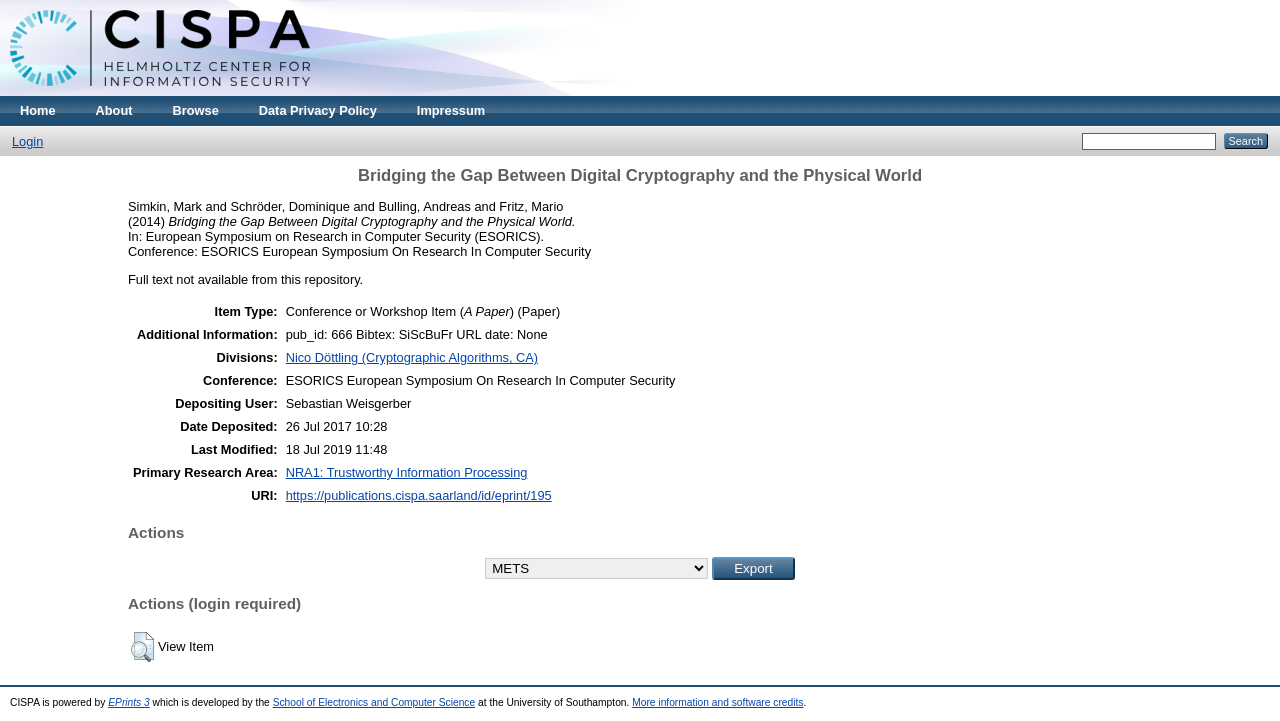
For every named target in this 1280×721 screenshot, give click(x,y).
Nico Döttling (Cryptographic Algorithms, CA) (412, 357)
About (114, 110)
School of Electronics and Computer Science (374, 702)
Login (27, 141)
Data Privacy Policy (318, 110)
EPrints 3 (129, 702)
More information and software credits (717, 702)
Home (38, 110)
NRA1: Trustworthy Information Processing (407, 472)
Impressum (451, 110)
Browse (196, 110)
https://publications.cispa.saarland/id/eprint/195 (419, 495)
